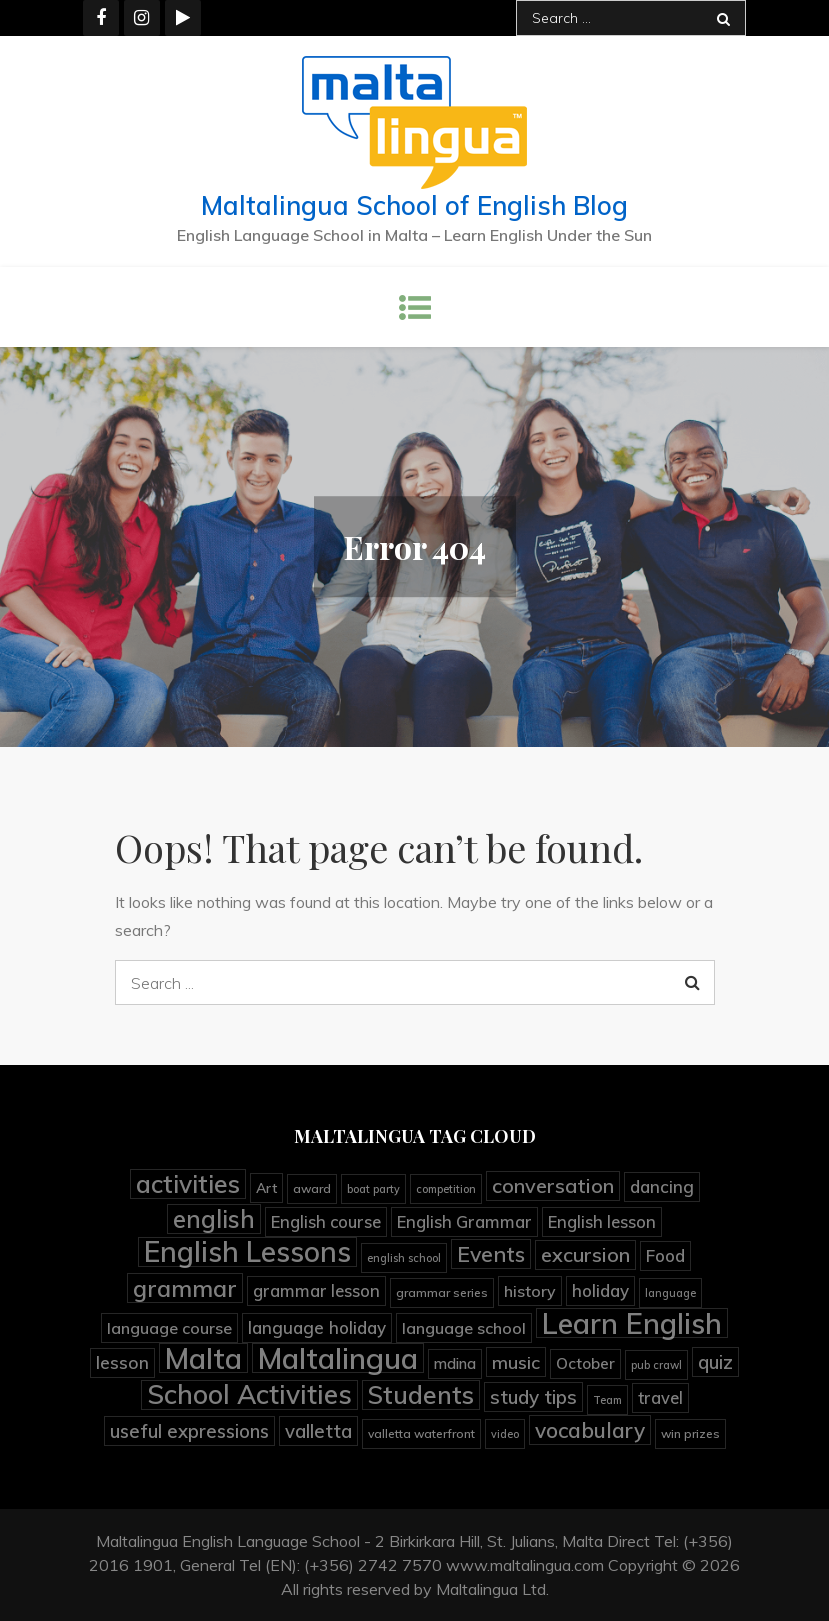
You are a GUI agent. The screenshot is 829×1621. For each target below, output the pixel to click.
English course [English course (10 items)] (326, 1221)
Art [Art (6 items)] (266, 1187)
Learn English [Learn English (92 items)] (632, 1323)
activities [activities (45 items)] (188, 1184)
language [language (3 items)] (670, 1293)
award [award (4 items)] (312, 1188)
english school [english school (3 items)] (404, 1258)
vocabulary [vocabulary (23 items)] (590, 1430)
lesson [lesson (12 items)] (122, 1362)
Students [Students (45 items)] (421, 1395)
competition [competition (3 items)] (446, 1189)
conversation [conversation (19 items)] (553, 1185)
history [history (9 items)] (530, 1291)
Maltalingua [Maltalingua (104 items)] (338, 1358)
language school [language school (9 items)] (464, 1328)
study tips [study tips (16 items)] (533, 1397)
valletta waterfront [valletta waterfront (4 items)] (421, 1433)
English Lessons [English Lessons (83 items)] (247, 1252)
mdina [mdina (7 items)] (455, 1363)
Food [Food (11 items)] (665, 1255)
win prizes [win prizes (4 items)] (690, 1433)
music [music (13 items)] (516, 1362)
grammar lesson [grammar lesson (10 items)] (316, 1290)
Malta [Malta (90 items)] (203, 1358)
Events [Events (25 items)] (491, 1254)
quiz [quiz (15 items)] (715, 1362)
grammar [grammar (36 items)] (185, 1288)
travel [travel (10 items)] (660, 1397)
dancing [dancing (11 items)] (662, 1186)
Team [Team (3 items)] (607, 1400)
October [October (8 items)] (585, 1363)
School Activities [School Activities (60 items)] (249, 1395)
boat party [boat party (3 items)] (373, 1189)
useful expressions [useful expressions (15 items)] (189, 1431)
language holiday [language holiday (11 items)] (317, 1327)
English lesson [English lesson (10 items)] (602, 1221)
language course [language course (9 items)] (169, 1328)
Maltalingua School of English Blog (414, 205)
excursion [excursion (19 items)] (585, 1254)
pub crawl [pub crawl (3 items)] (656, 1365)
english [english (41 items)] (214, 1219)
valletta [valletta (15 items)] (318, 1431)
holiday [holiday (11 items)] (600, 1290)
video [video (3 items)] (505, 1434)
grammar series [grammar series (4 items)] (442, 1292)
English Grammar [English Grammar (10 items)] (464, 1221)
